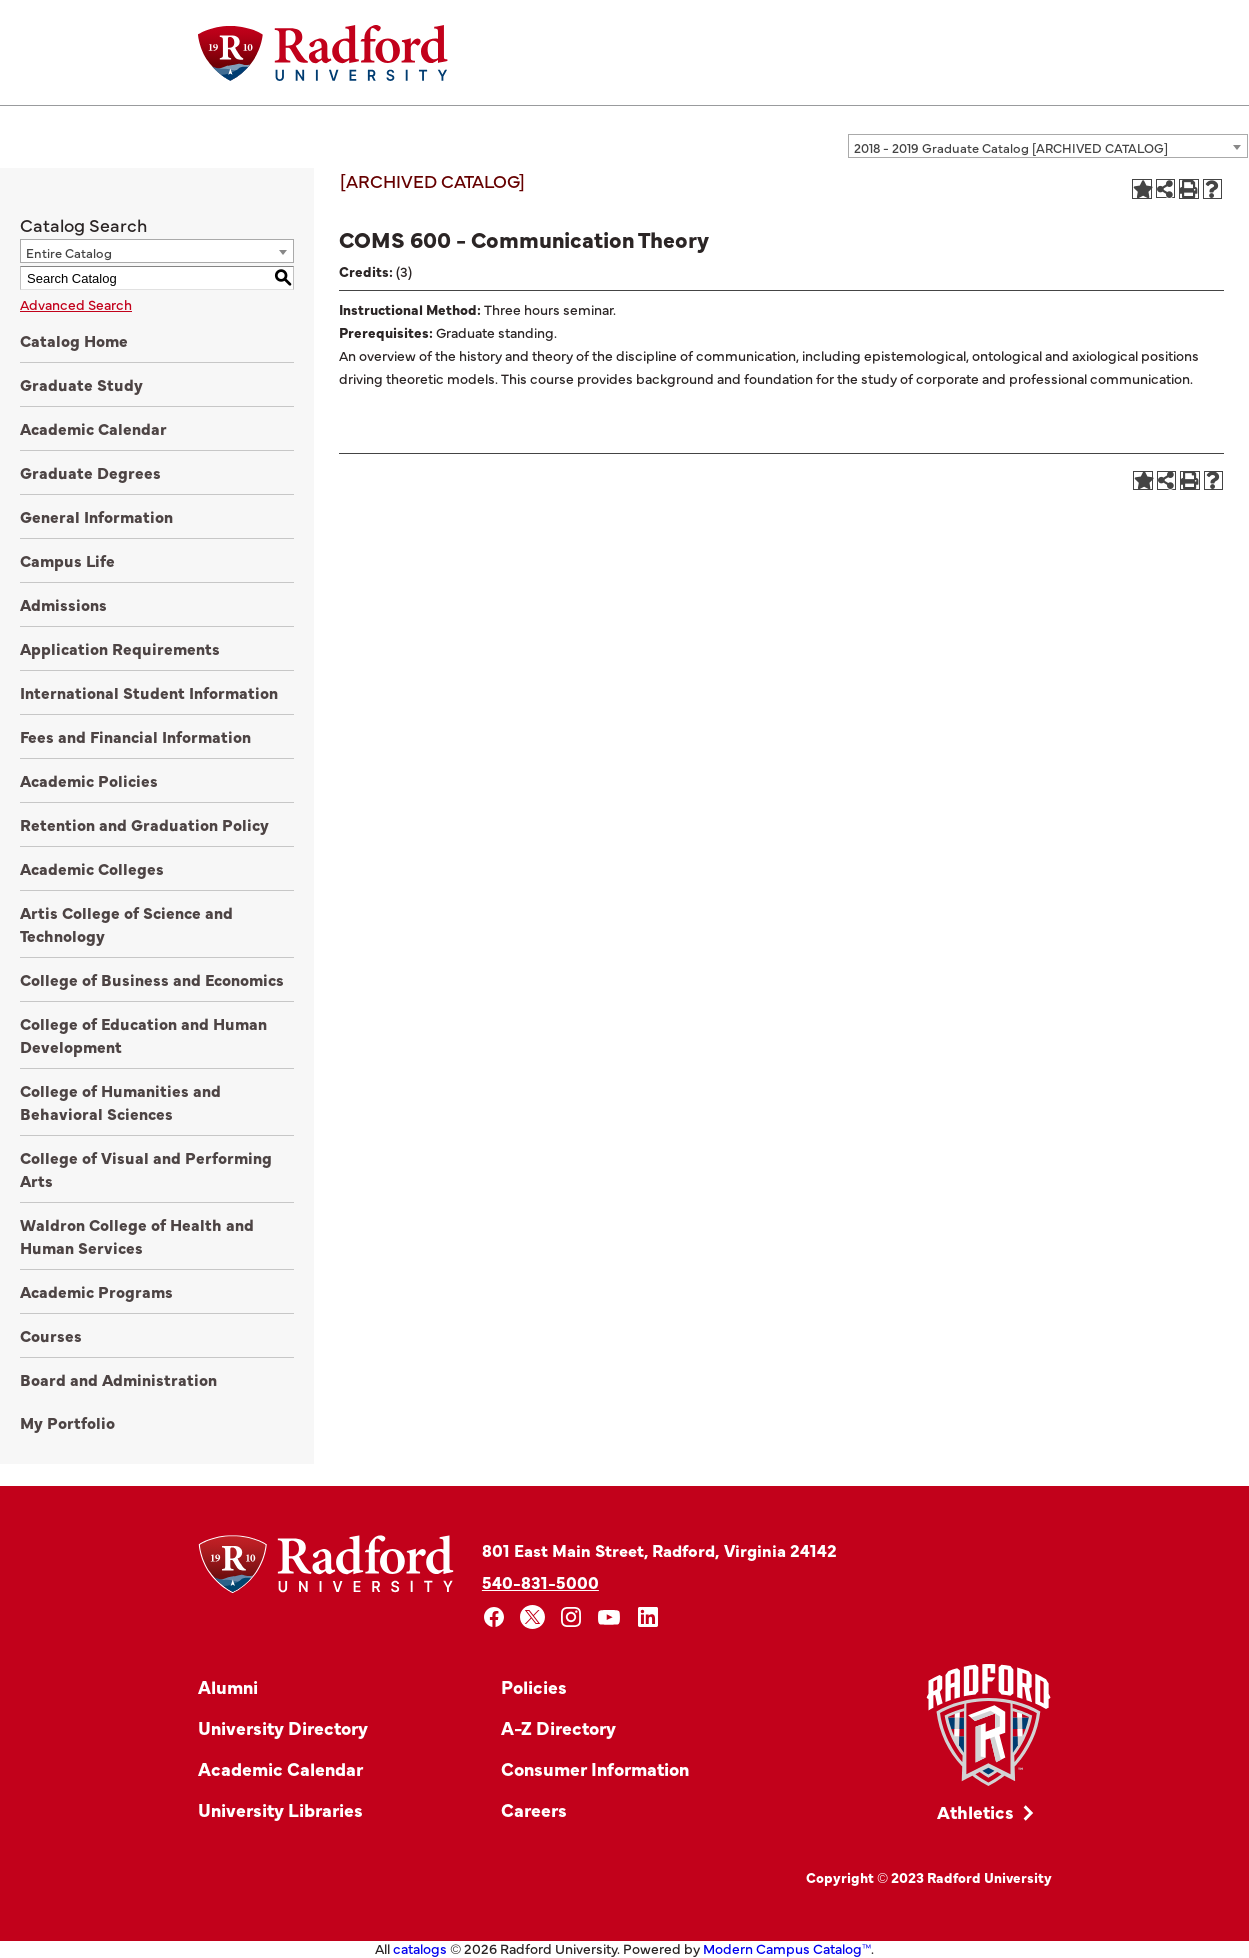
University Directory (283, 1727)
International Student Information (149, 692)
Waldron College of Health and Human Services (137, 1235)
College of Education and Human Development (143, 1034)
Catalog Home (74, 340)
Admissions (63, 604)
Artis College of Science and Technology (126, 923)
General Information (96, 516)
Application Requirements (120, 648)
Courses (51, 1335)
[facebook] (494, 1617)
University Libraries (280, 1809)
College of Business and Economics (152, 979)
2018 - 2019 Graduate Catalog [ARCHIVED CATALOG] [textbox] (1011, 147)
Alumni (228, 1686)
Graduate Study (81, 384)
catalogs (420, 1948)
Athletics (975, 1811)
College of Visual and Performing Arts (146, 1168)
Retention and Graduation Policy (144, 824)
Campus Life (67, 560)
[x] (532, 1617)
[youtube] (609, 1617)
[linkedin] (648, 1617)
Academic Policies (89, 780)
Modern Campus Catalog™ (787, 1948)
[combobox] (1048, 146)
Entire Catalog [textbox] (69, 252)
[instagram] (571, 1617)
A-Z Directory (558, 1727)
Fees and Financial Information (135, 736)
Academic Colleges (92, 868)
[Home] (323, 53)
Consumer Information (595, 1768)
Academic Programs (96, 1291)
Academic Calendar (93, 428)
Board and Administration (118, 1379)
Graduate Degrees (90, 472)
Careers (534, 1809)
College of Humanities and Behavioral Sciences (120, 1101)
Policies (534, 1686)
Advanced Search (76, 304)
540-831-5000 (540, 1581)
